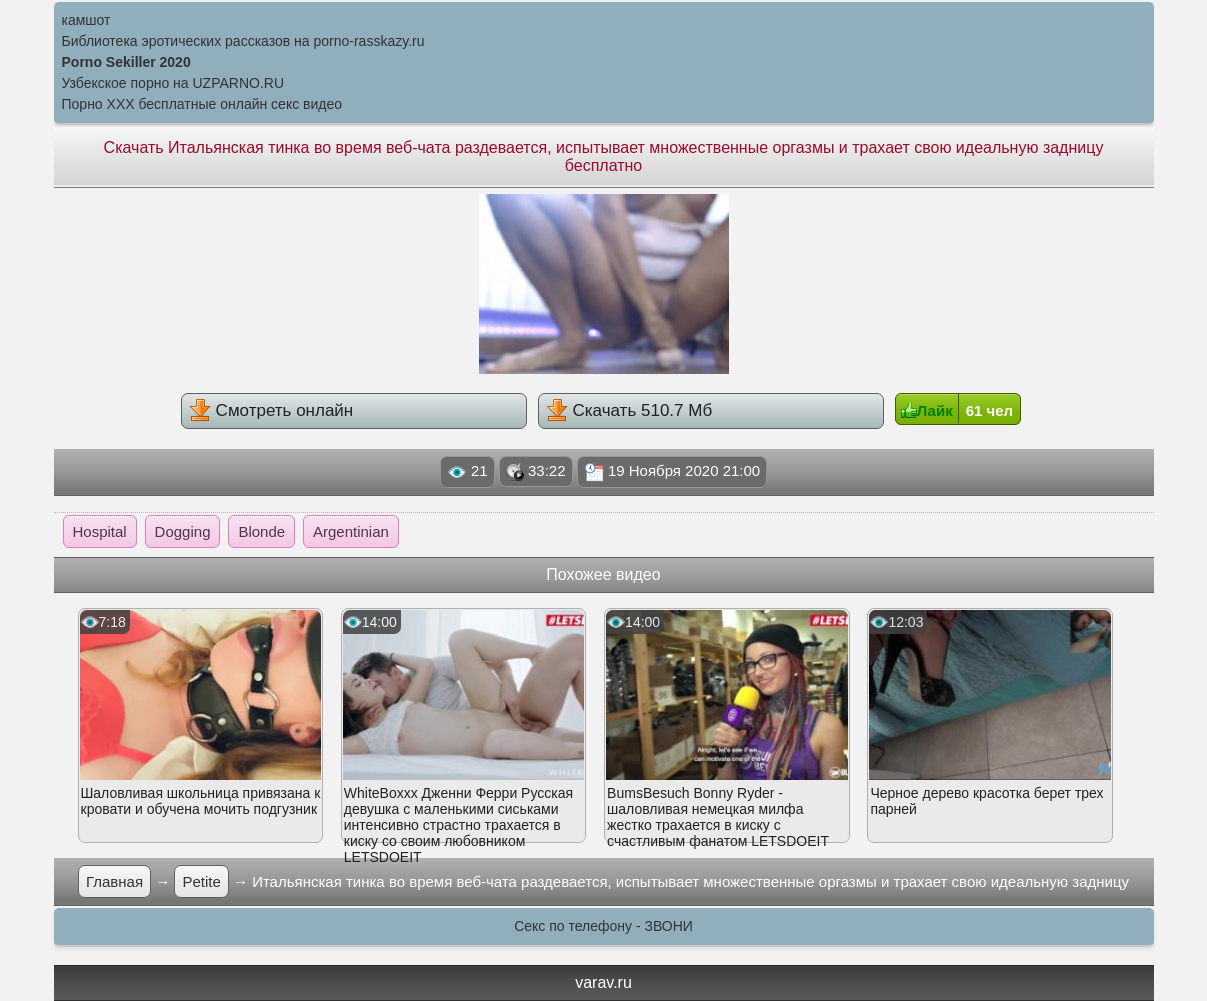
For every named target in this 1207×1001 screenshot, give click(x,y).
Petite (201, 881)
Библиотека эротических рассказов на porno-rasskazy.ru (243, 41)
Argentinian (351, 531)
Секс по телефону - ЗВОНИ (603, 926)
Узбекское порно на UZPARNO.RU (173, 83)
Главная (114, 881)
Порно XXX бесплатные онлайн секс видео (202, 104)
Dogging (183, 531)
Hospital (100, 531)
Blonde (261, 531)
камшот (86, 20)
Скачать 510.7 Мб (629, 410)
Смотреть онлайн (271, 410)
